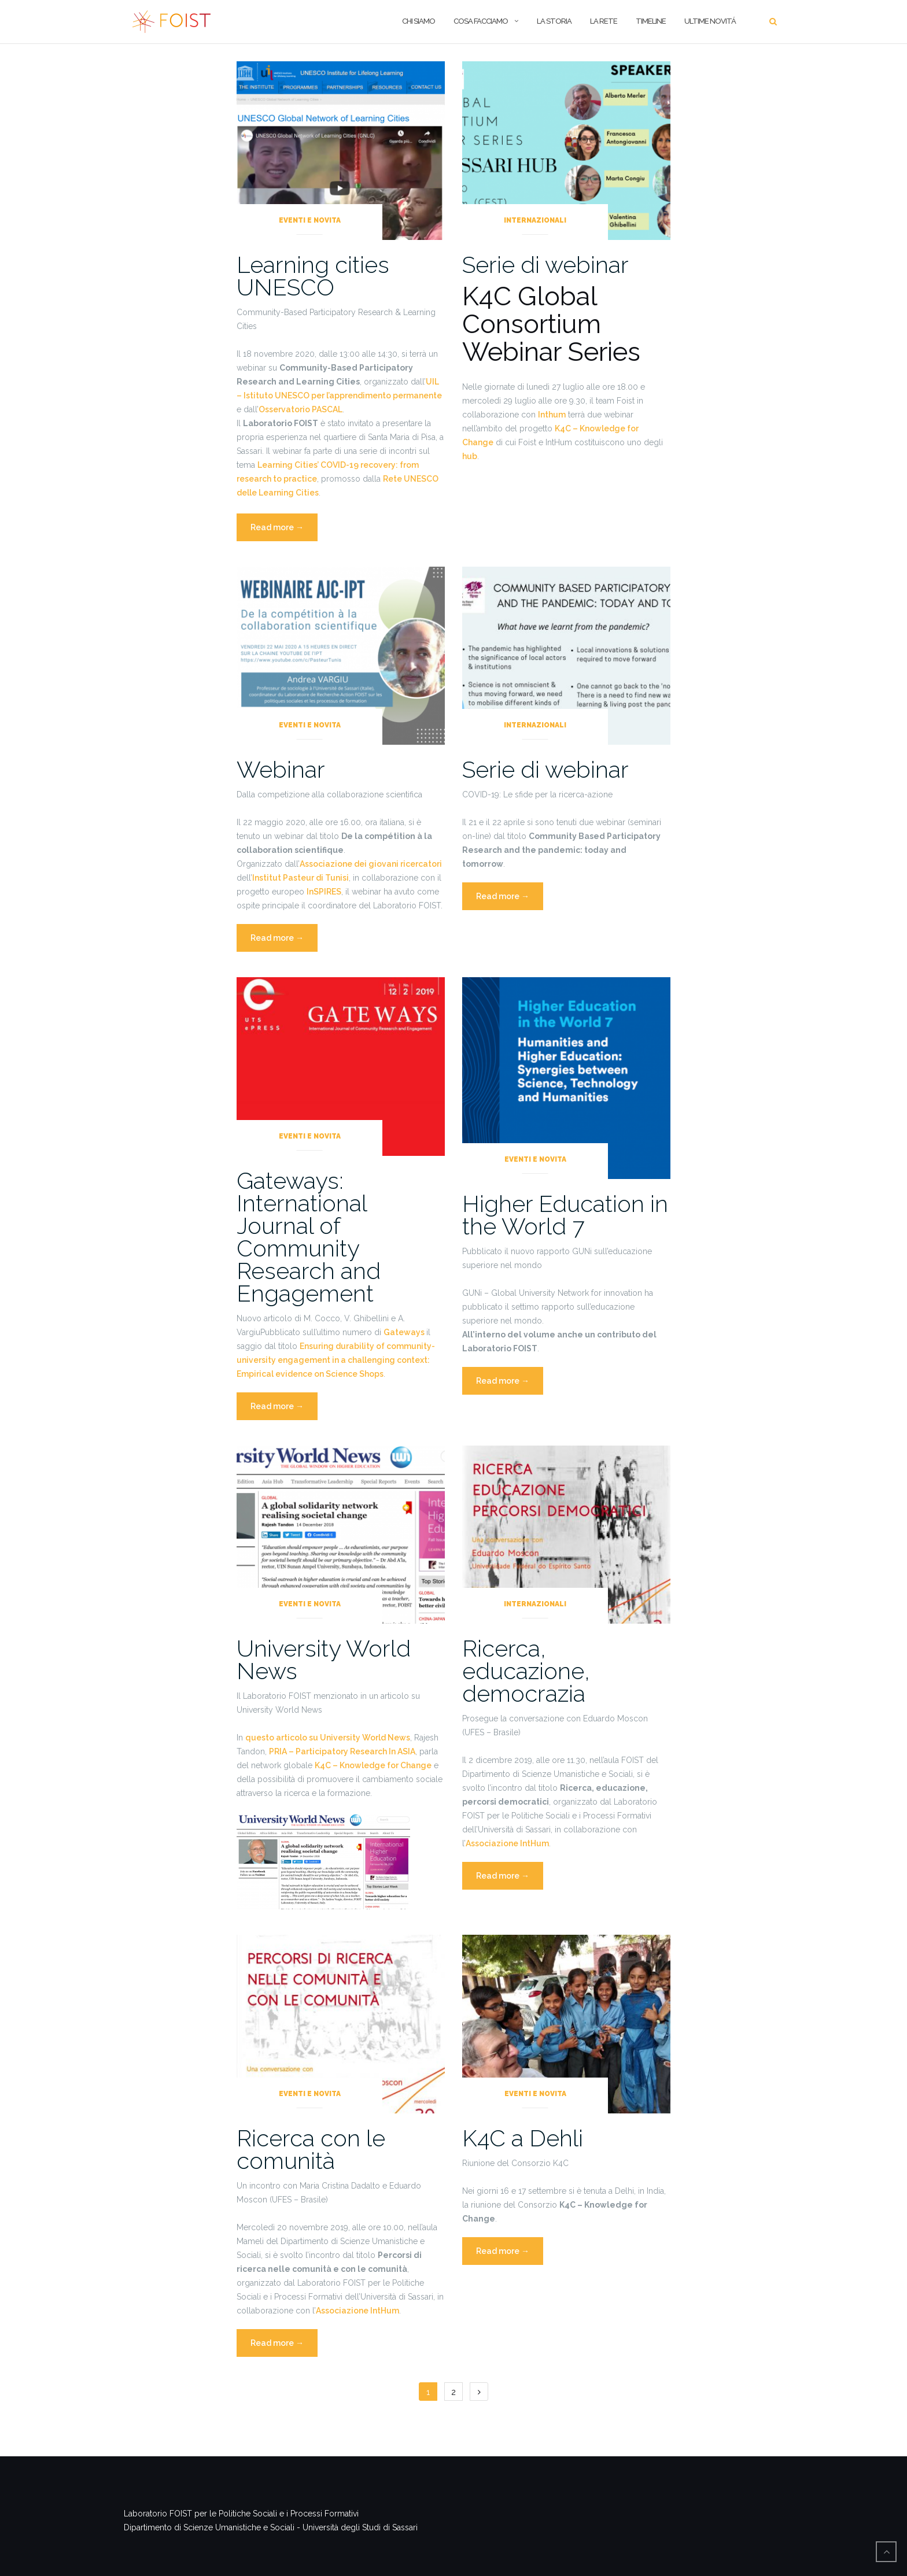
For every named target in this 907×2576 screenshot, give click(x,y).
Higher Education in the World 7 (565, 1215)
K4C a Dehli (522, 2138)
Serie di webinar (545, 264)
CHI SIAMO (418, 21)
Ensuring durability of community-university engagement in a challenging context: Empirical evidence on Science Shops (336, 1359)
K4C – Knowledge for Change (373, 1765)
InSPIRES (324, 891)
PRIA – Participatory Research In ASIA (342, 1751)
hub (469, 456)
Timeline (651, 21)
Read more (284, 530)
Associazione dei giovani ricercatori (371, 863)
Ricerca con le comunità (311, 2149)
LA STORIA (554, 21)
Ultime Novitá (710, 21)
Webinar (281, 769)
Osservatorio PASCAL (300, 409)
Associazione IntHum (507, 1843)
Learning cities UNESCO (313, 276)
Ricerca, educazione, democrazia (526, 1671)
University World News (324, 1659)
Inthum (552, 414)
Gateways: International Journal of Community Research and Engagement (309, 1237)
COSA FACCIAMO (481, 21)
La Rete (603, 21)
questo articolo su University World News (327, 1737)
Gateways (405, 1332)
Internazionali (535, 220)
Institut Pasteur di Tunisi (300, 877)
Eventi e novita (310, 220)
